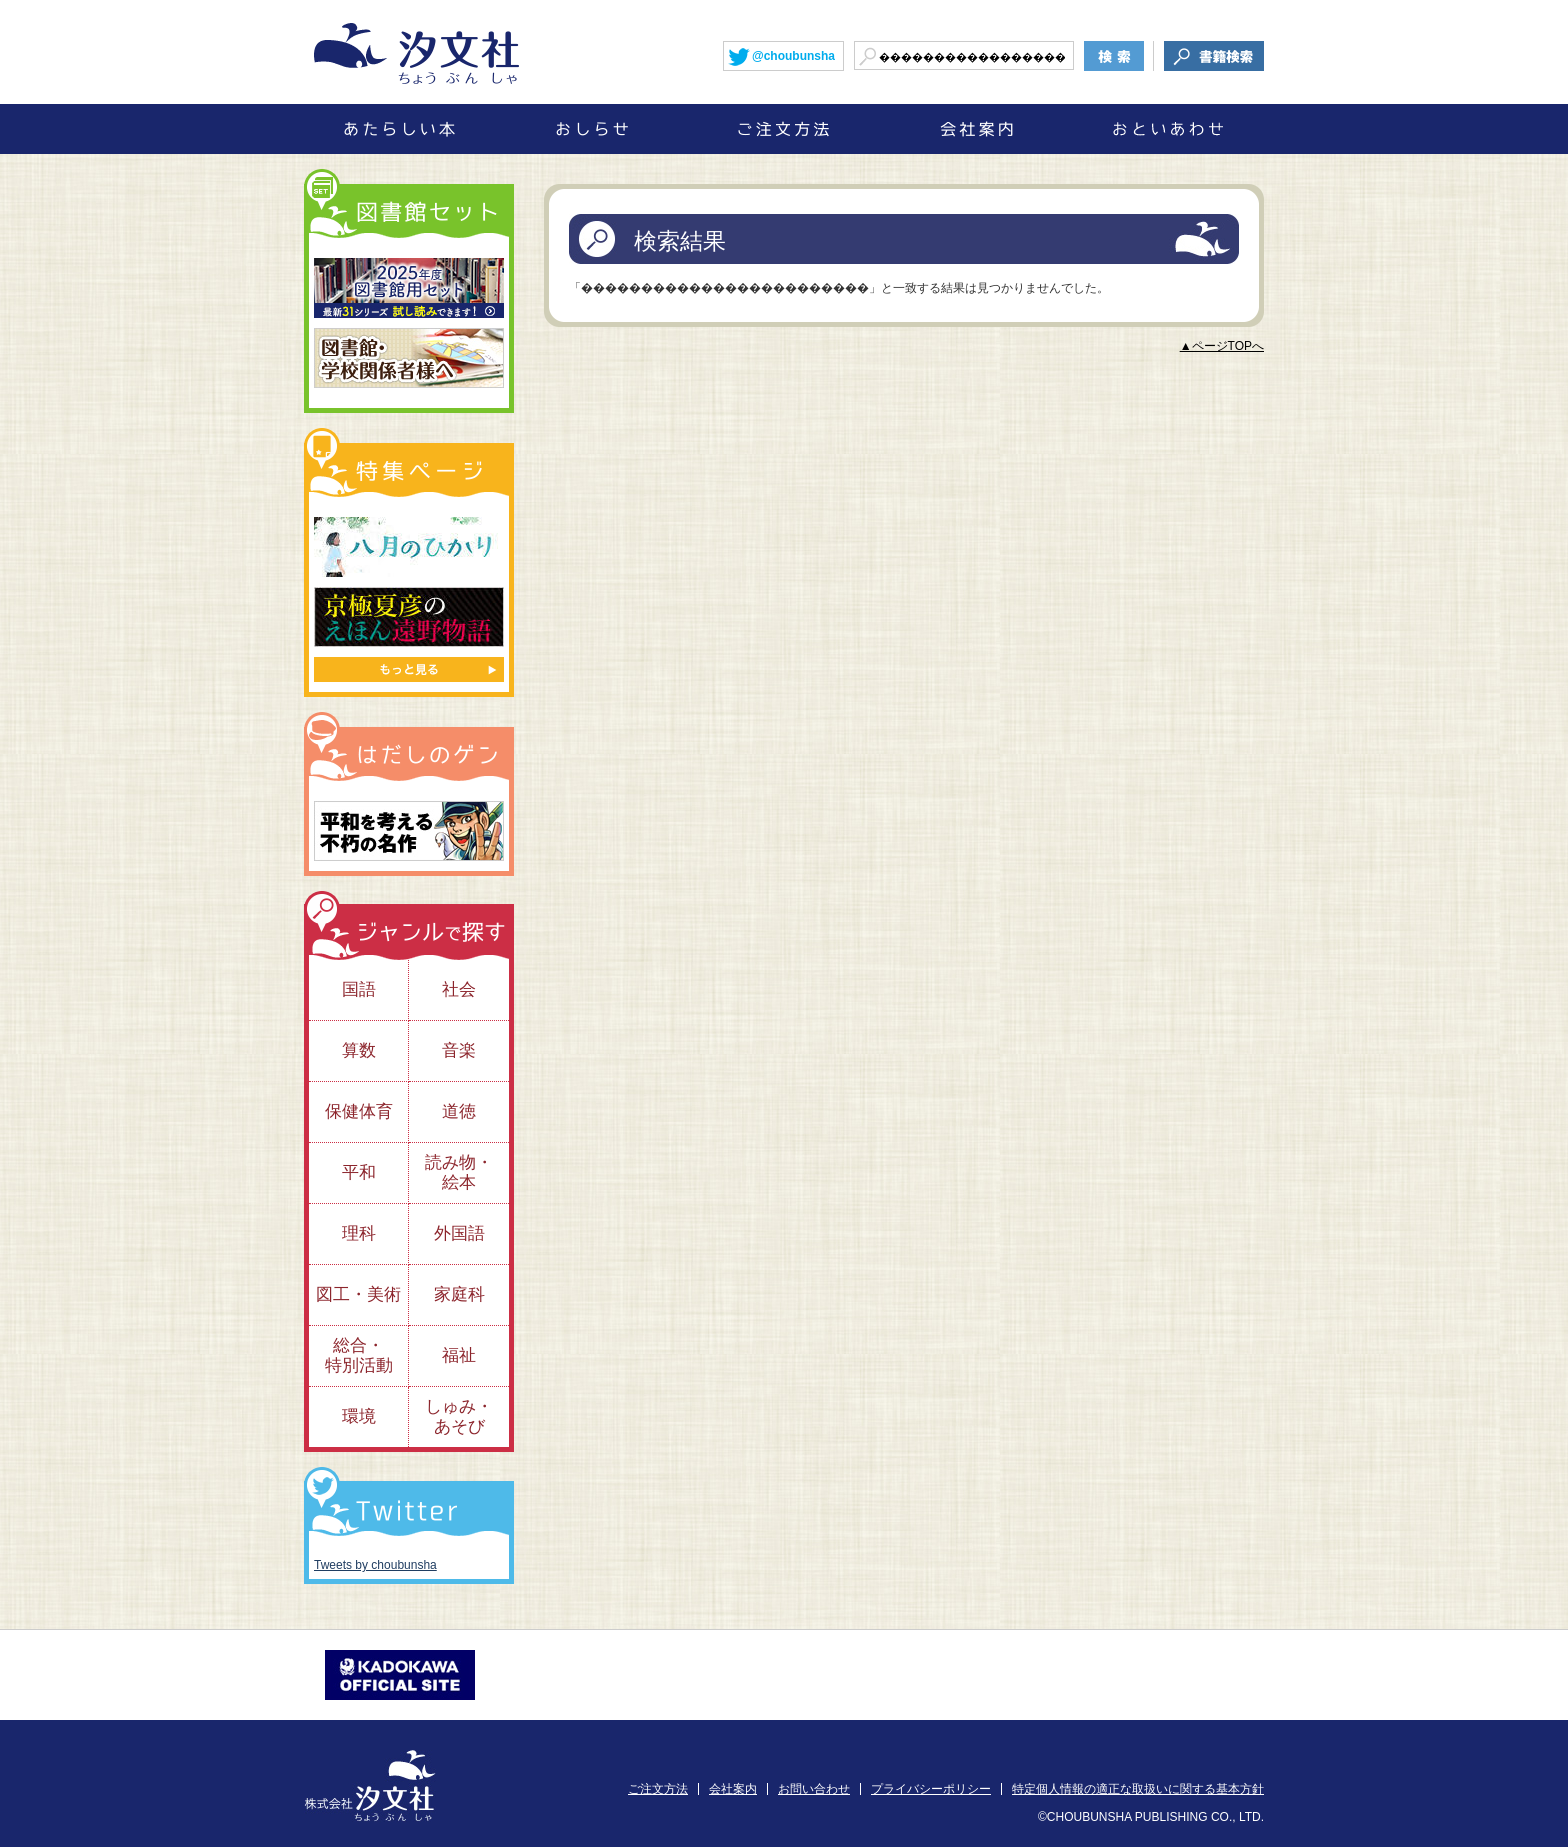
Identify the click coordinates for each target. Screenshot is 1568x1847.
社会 (459, 989)
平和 (359, 1172)
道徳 (459, 1111)
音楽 (459, 1050)
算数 (359, 1050)
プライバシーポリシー (931, 1789)
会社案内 (733, 1789)
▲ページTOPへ (1222, 346)
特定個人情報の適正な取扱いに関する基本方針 (1138, 1789)
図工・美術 (358, 1294)
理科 (359, 1233)
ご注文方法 (658, 1789)
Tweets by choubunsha (375, 1565)
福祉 (459, 1355)
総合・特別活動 (359, 1355)
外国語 (459, 1233)
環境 (359, 1416)
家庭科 (459, 1294)
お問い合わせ (814, 1789)
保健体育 (359, 1111)
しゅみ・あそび (459, 1416)
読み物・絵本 (459, 1172)
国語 (359, 989)
